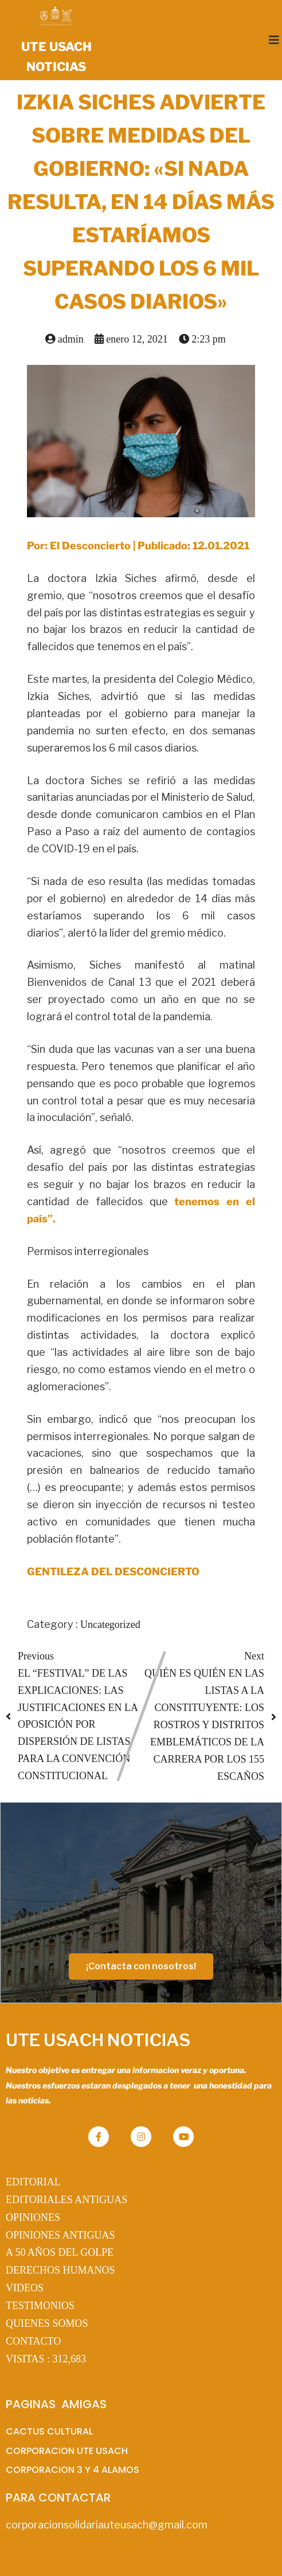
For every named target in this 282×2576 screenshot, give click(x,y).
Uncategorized (110, 1624)
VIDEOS (25, 2288)
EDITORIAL (33, 2182)
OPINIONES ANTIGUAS (60, 2235)
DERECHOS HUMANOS (60, 2270)
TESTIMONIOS (40, 2305)
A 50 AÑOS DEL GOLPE (59, 2252)
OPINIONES (33, 2217)
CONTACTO (33, 2341)
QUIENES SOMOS (47, 2323)
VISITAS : (46, 2359)
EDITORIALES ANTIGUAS (66, 2199)
